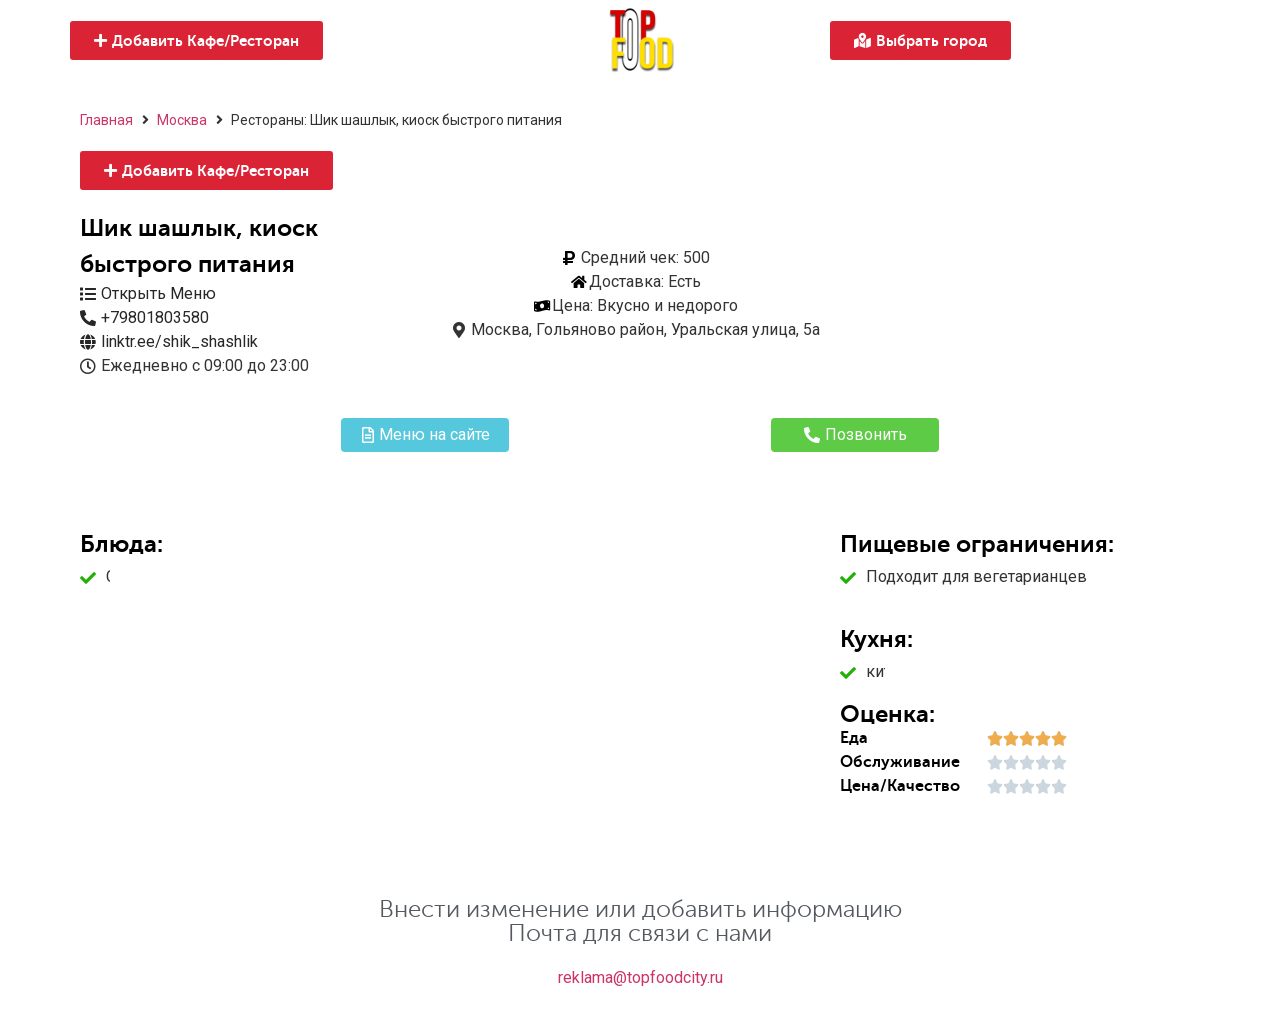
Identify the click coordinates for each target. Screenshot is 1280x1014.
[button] (196, 40)
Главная (106, 120)
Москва (182, 120)
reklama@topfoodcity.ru (640, 977)
